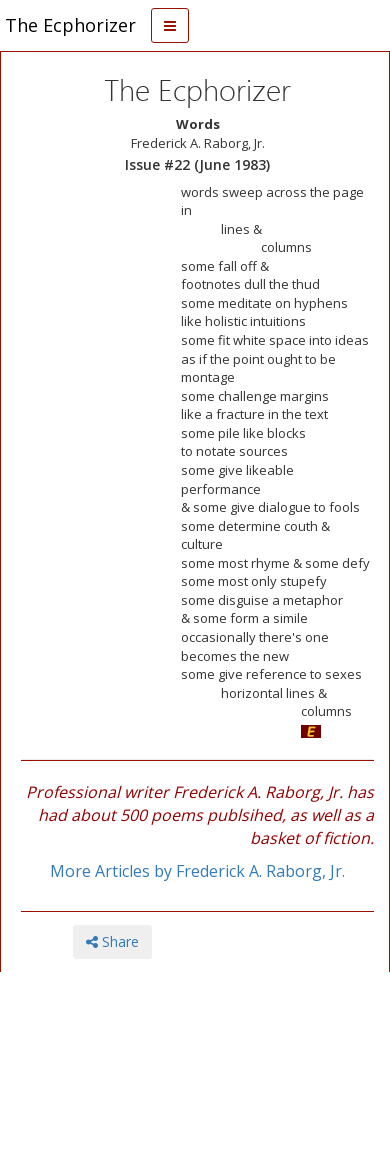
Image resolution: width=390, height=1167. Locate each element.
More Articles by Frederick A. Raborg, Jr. (197, 871)
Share (112, 941)
